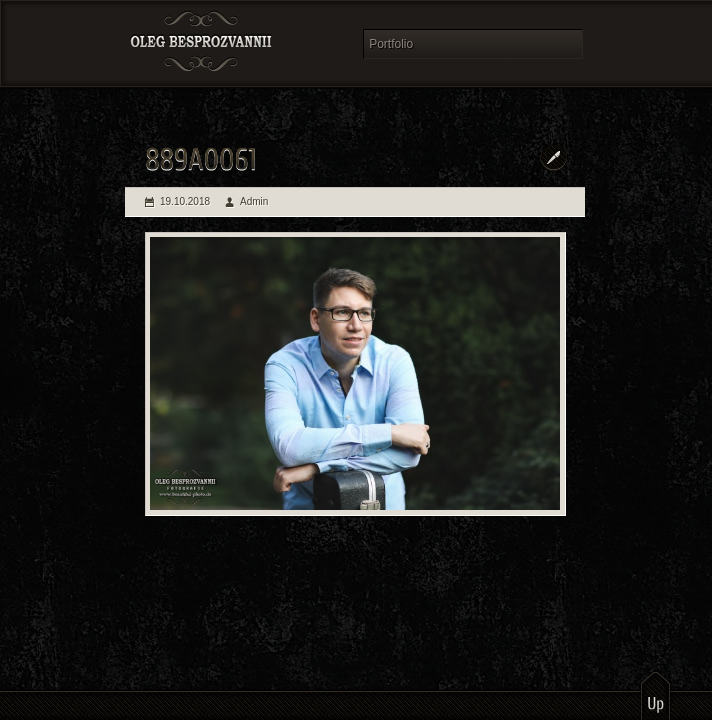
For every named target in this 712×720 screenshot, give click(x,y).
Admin (254, 201)
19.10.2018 (185, 201)
